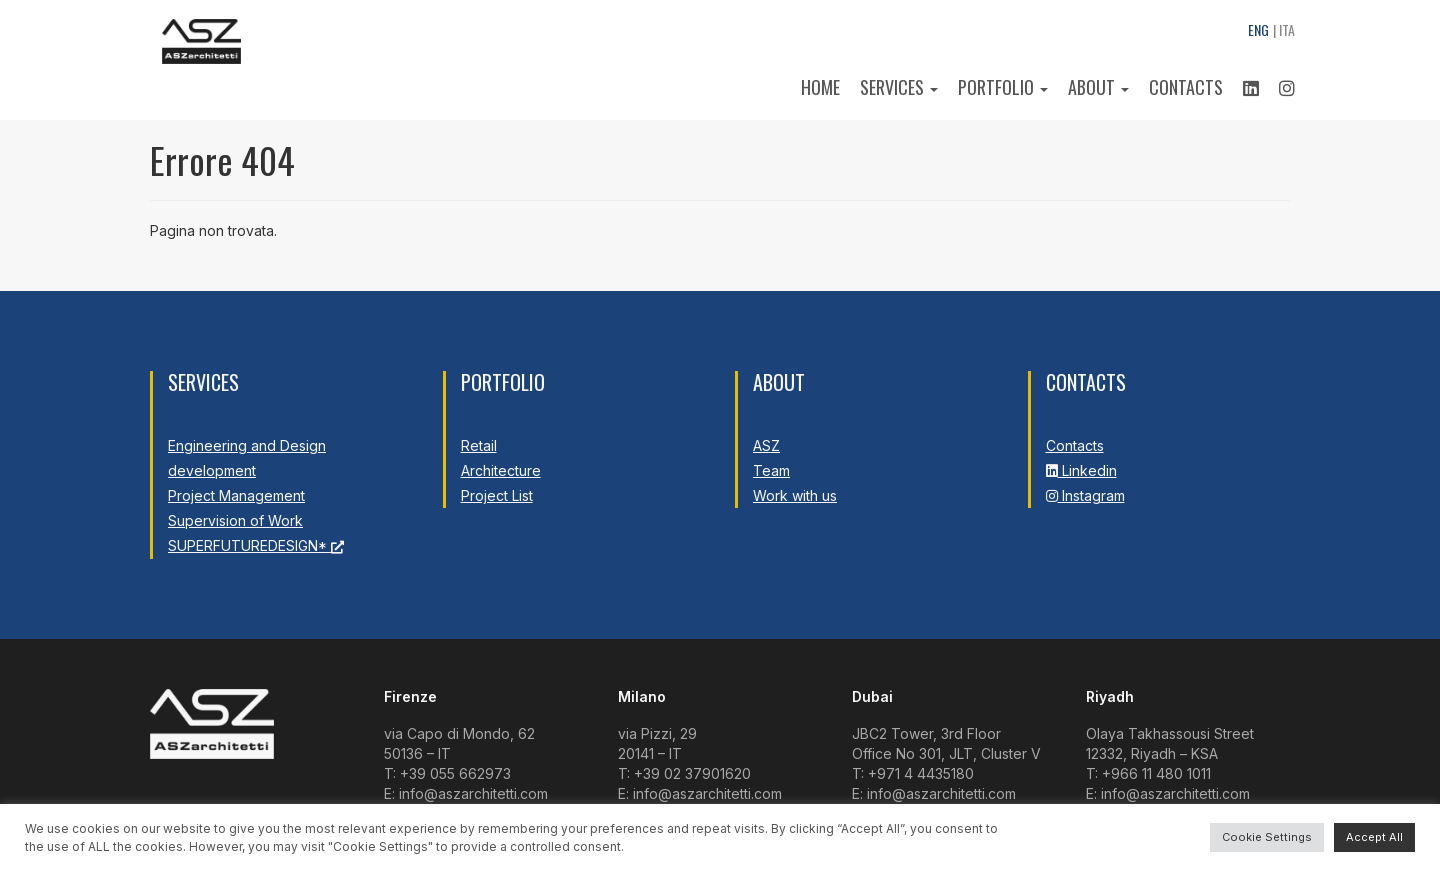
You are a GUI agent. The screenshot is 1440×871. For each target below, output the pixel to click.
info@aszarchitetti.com (473, 793)
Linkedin (1081, 470)
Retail (479, 445)
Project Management (236, 495)
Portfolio (1003, 87)
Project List (497, 495)
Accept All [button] (1374, 837)
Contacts (1186, 87)
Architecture (501, 470)
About (1098, 87)
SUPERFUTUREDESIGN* (256, 545)
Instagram (1085, 495)
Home (820, 87)
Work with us (795, 495)
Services (899, 87)
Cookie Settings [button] (1267, 837)
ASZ (766, 445)
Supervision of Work (235, 520)
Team (771, 470)
